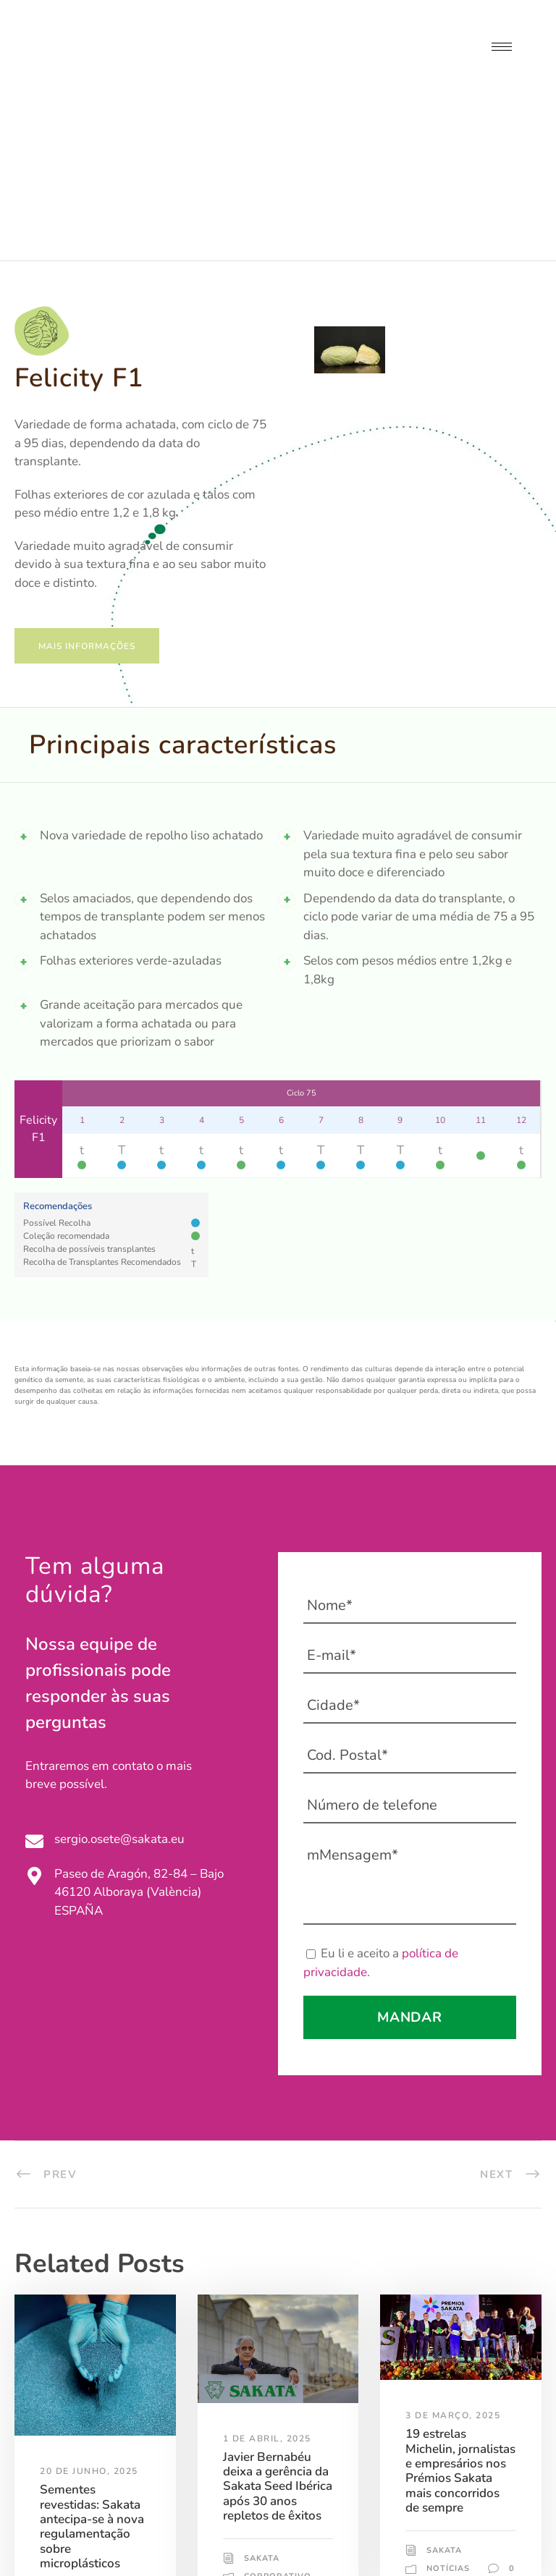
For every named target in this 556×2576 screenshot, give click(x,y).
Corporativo (94, 2464)
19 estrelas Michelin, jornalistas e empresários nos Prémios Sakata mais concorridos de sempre (460, 2316)
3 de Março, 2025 (452, 2260)
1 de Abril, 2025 (267, 2283)
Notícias (61, 2476)
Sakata (78, 2451)
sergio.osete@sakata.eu (119, 1684)
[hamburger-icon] (502, 46)
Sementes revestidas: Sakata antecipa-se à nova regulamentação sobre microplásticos (92, 2371)
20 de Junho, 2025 (89, 2316)
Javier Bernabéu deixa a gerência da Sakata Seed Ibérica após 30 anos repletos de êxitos (277, 2332)
